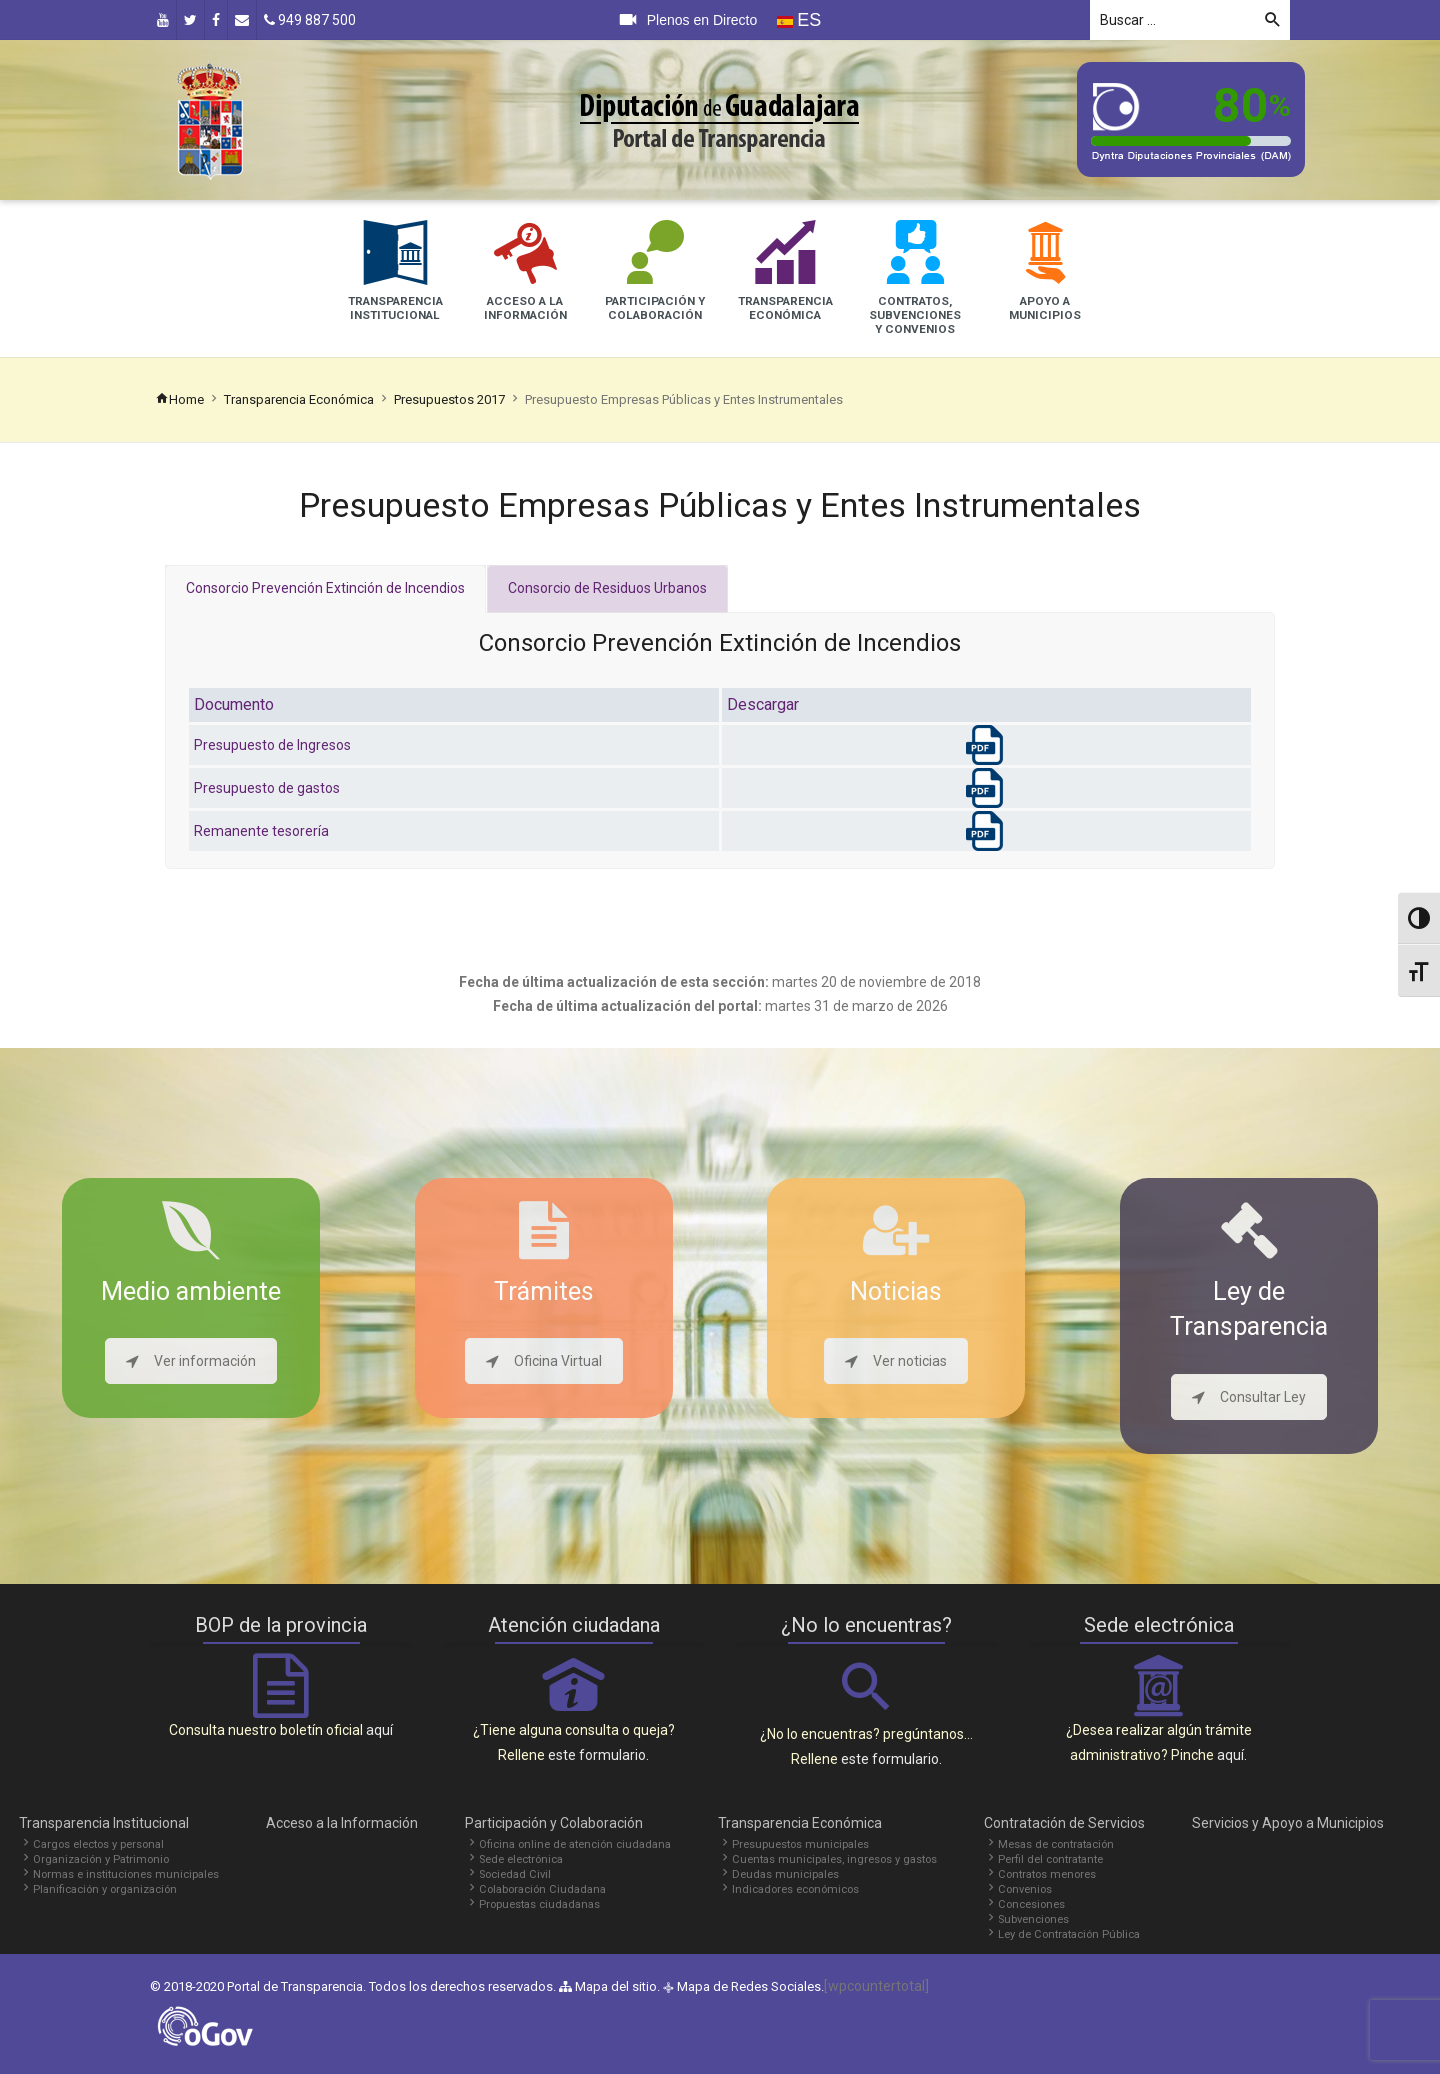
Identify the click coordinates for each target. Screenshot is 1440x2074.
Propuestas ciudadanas (539, 1904)
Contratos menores (1047, 1874)
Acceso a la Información (342, 1823)
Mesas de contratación (1056, 1844)
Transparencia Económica (299, 399)
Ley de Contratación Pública (1069, 1934)
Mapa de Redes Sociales (749, 1986)
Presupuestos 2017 (449, 399)
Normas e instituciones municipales (126, 1874)
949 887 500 (310, 20)
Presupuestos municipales (800, 1844)
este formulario (597, 1755)
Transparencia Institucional (104, 1823)
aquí (379, 1730)
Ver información (191, 1361)
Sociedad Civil (515, 1874)
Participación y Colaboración (554, 1823)
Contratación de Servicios (1064, 1823)
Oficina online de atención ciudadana (575, 1844)
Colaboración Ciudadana (542, 1889)
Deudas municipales (785, 1874)
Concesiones (1031, 1904)
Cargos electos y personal (98, 1844)
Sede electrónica (521, 1859)
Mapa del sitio (608, 1986)
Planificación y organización (105, 1889)
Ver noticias (896, 1361)
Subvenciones (1033, 1919)
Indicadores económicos (795, 1889)
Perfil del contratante (1050, 1859)
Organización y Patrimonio (101, 1859)
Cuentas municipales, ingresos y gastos (834, 1859)
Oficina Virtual (544, 1361)
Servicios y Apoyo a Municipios (1288, 1823)
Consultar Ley (1249, 1397)
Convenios (1025, 1889)
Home (179, 399)
